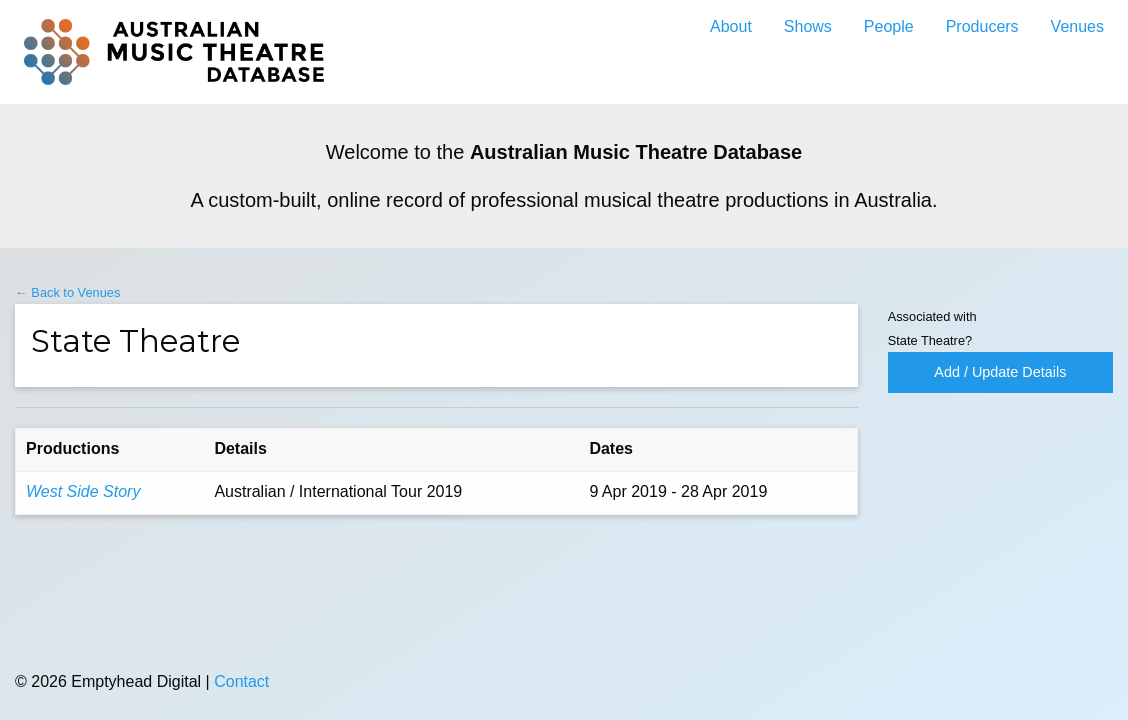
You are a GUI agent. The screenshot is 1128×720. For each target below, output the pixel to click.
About (731, 26)
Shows (808, 26)
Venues (1077, 26)
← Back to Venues (67, 292)
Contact (241, 681)
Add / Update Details (1000, 372)
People (889, 26)
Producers (982, 26)
